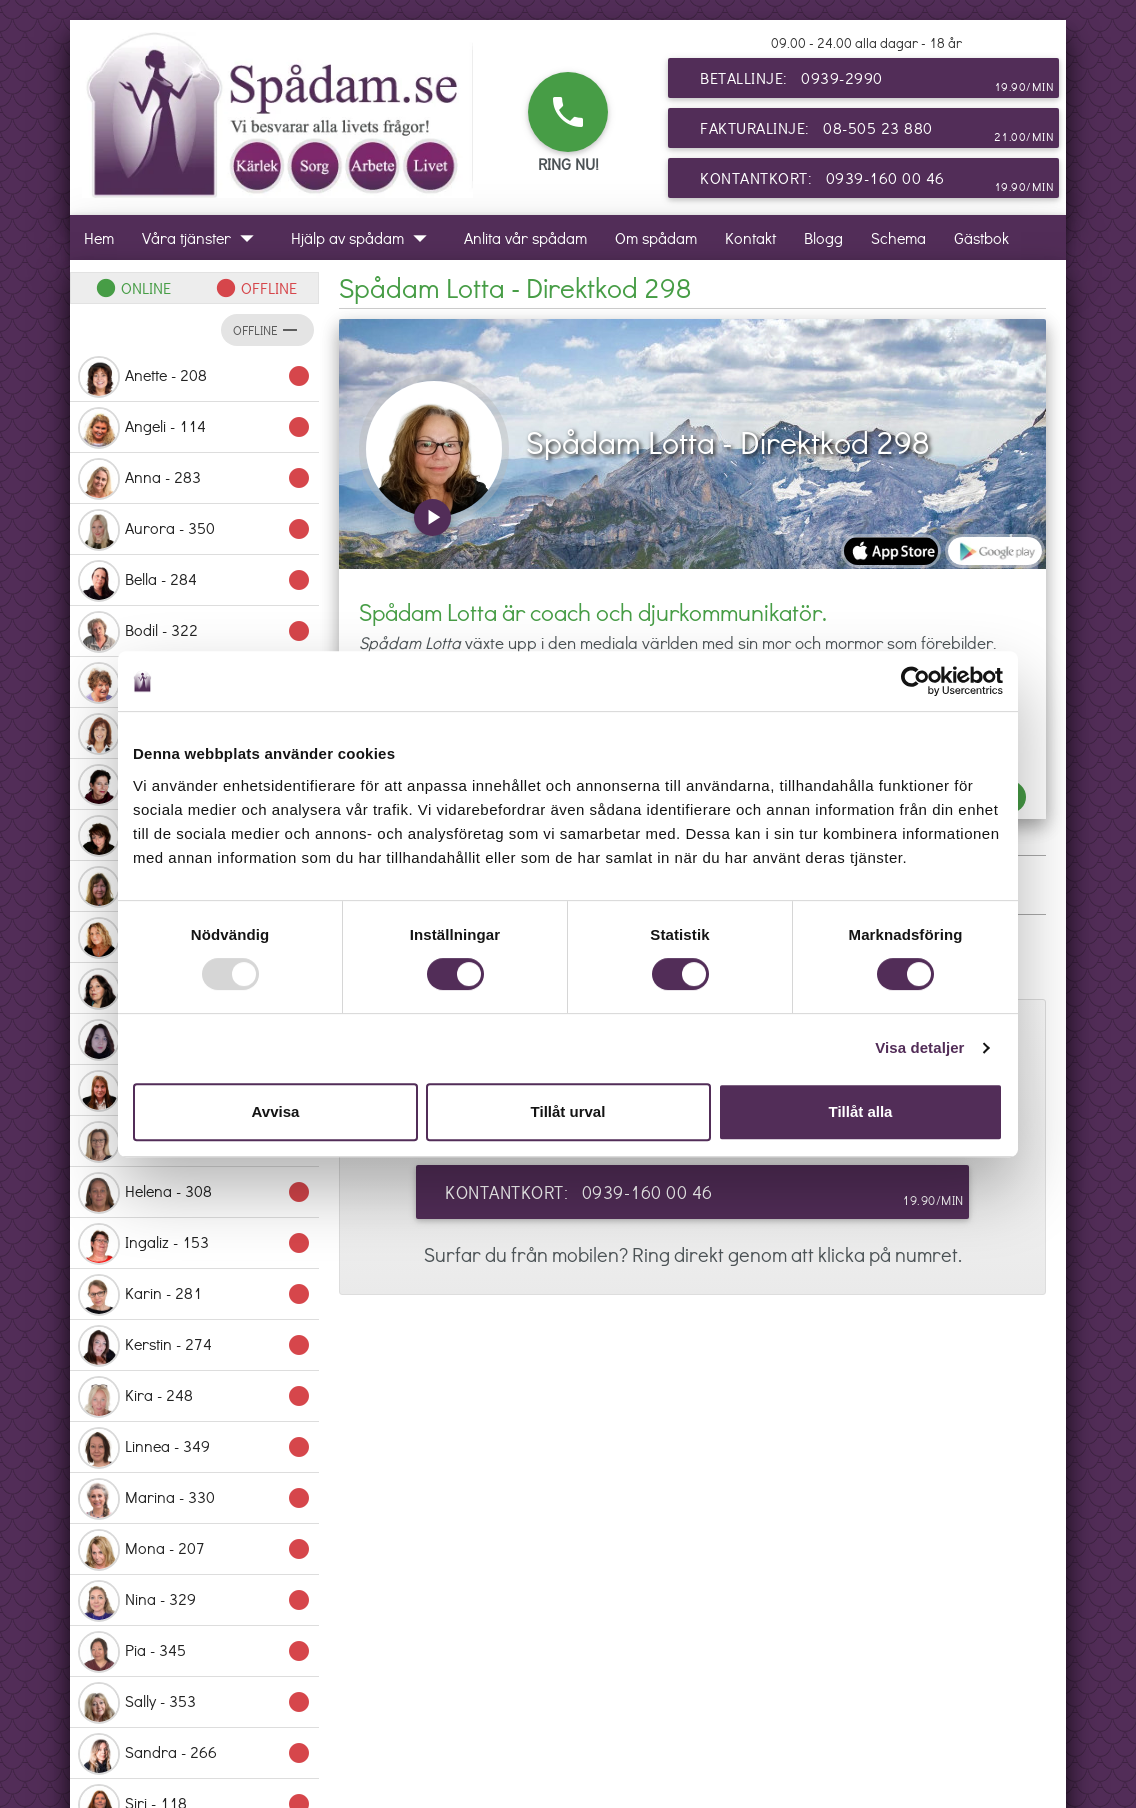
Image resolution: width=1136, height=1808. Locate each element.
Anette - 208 (194, 377)
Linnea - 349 (194, 1448)
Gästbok (981, 237)
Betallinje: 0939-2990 (877, 82)
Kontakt (750, 237)
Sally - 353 (194, 1703)
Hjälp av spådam (363, 237)
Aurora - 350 (194, 530)
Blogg (823, 237)
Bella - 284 (194, 581)
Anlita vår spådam (525, 237)
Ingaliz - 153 (194, 1244)
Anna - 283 (194, 479)
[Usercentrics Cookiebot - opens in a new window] (915, 681)
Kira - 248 (194, 1397)
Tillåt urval (568, 1111)
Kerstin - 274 (194, 1346)
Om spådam (656, 237)
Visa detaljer (919, 1047)
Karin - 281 (194, 1295)
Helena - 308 (194, 1193)
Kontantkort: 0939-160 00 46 (877, 182)
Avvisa (276, 1111)
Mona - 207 (194, 1550)
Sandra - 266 (194, 1754)
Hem (99, 237)
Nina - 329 (194, 1601)
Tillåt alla (861, 1111)
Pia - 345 (194, 1652)
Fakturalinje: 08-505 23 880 (877, 132)
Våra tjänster (202, 237)
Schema (898, 237)
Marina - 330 (194, 1499)
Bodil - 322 (194, 632)
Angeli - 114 (194, 428)
